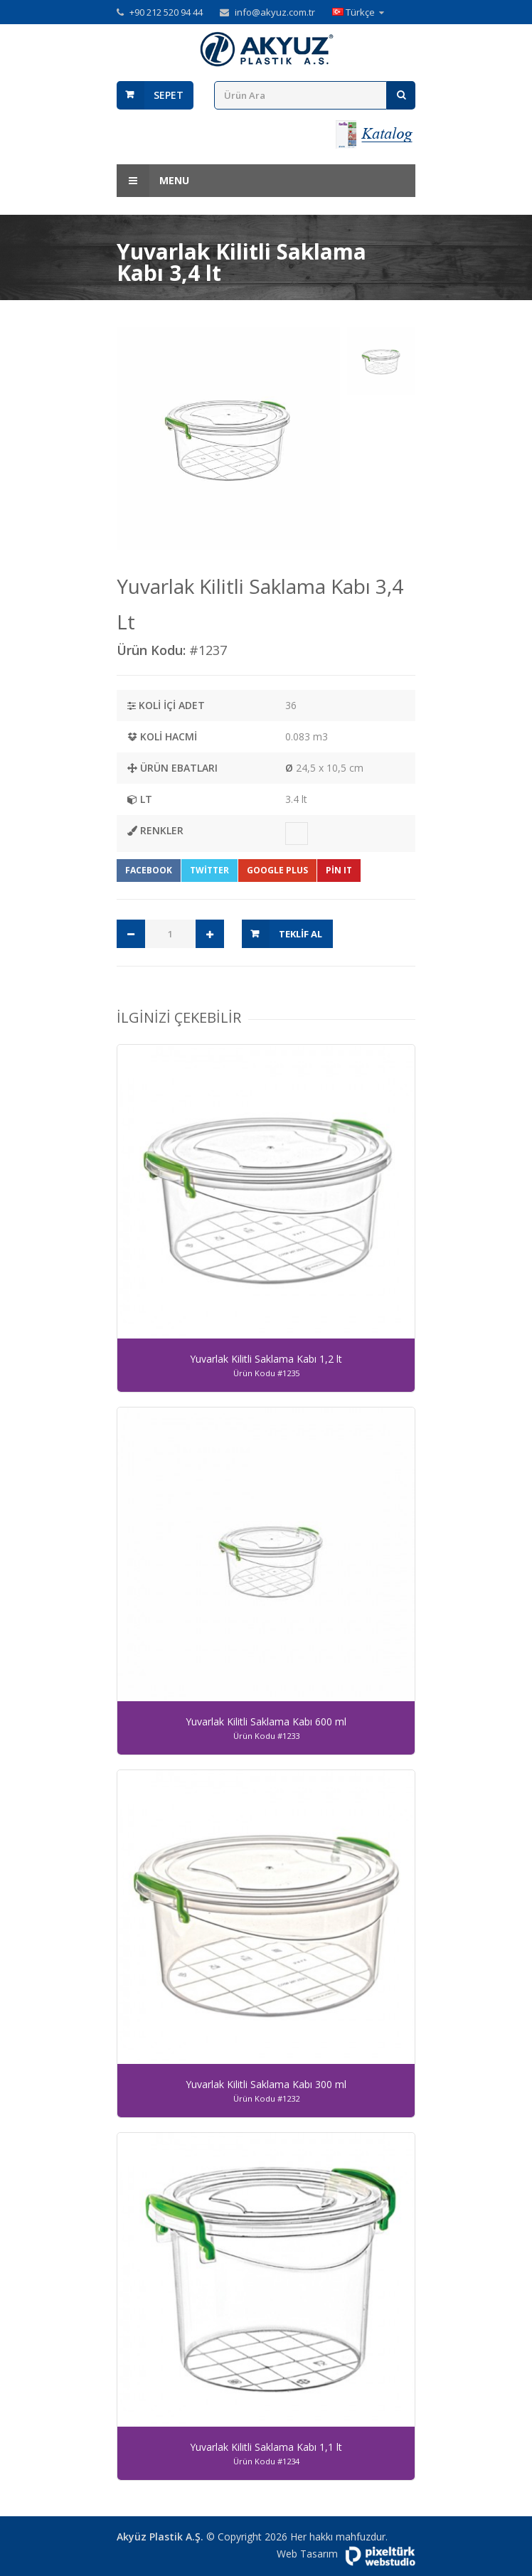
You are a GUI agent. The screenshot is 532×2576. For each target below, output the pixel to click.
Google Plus (277, 870)
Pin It (339, 870)
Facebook (148, 870)
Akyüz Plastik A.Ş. (160, 2536)
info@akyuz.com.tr (275, 12)
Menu (153, 180)
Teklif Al (300, 933)
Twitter (209, 870)
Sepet (168, 95)
